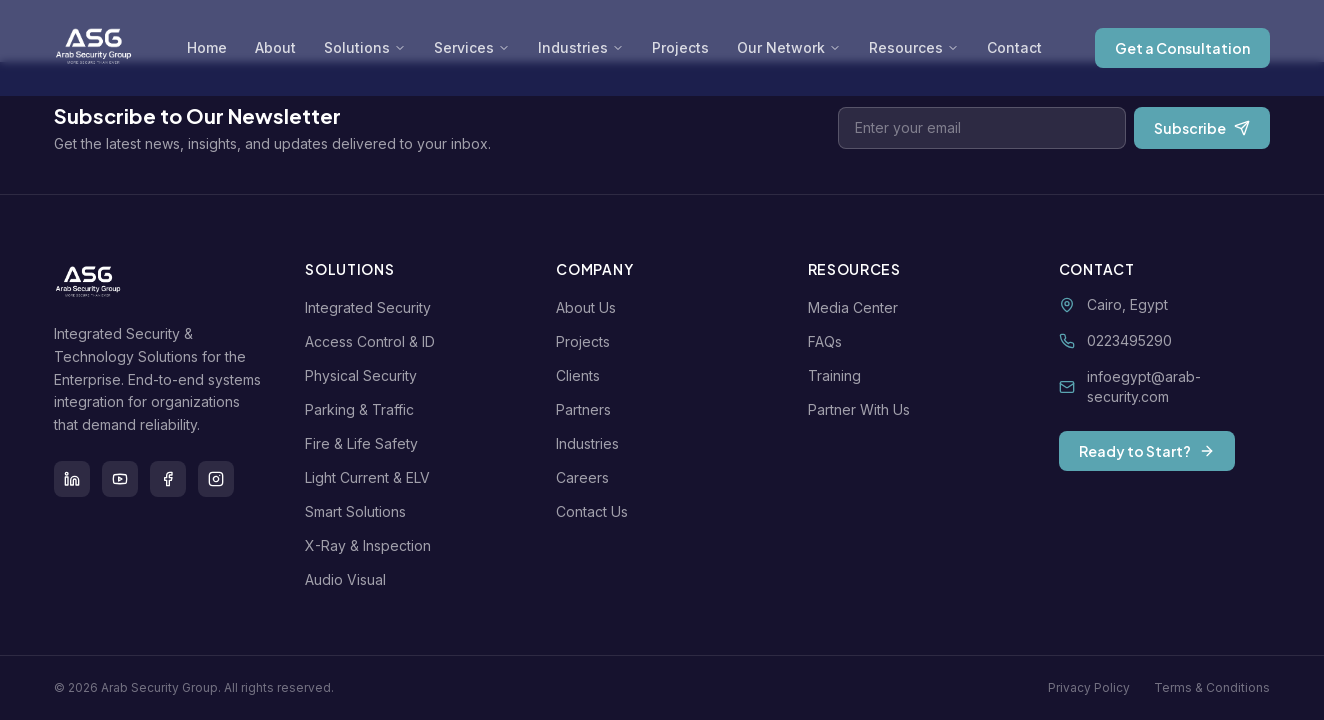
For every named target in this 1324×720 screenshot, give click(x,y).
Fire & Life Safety (365, 443)
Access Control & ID (374, 341)
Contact (1014, 47)
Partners (587, 409)
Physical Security (365, 375)
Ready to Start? (1147, 451)
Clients (582, 375)
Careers (586, 477)
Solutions (365, 47)
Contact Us (596, 511)
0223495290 (1129, 340)
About (275, 47)
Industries (581, 47)
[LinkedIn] (72, 479)
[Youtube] (120, 479)
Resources (914, 47)
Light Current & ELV (371, 477)
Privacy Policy (1089, 687)
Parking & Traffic (363, 409)
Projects (680, 47)
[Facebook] (168, 479)
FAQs (829, 341)
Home (207, 47)
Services (472, 47)
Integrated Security (372, 307)
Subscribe (1202, 128)
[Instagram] (216, 479)
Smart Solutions (359, 511)
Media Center (857, 307)
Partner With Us (863, 409)
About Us (590, 307)
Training (838, 375)
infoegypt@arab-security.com (1144, 386)
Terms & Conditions (1212, 687)
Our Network (789, 47)
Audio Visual (349, 579)
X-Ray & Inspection (372, 545)
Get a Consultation (1182, 48)
